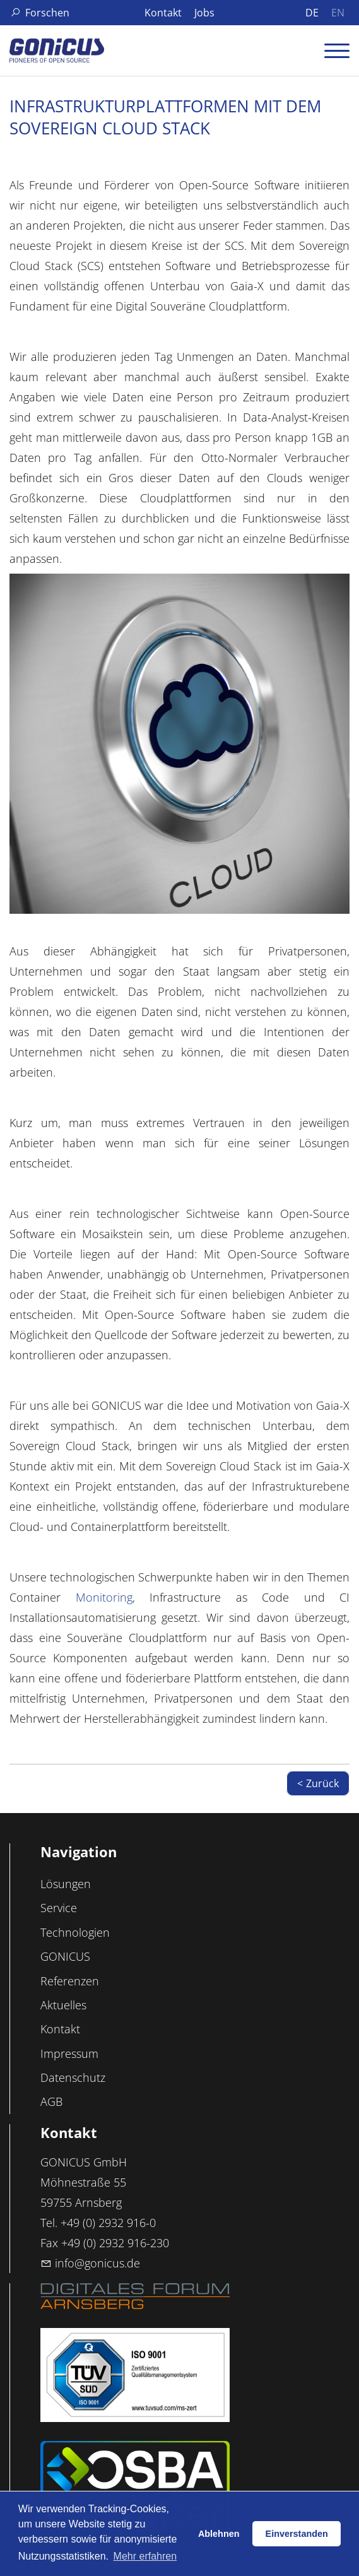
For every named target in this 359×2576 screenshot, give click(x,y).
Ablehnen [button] (219, 2534)
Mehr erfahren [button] (145, 2556)
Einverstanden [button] (297, 2534)
